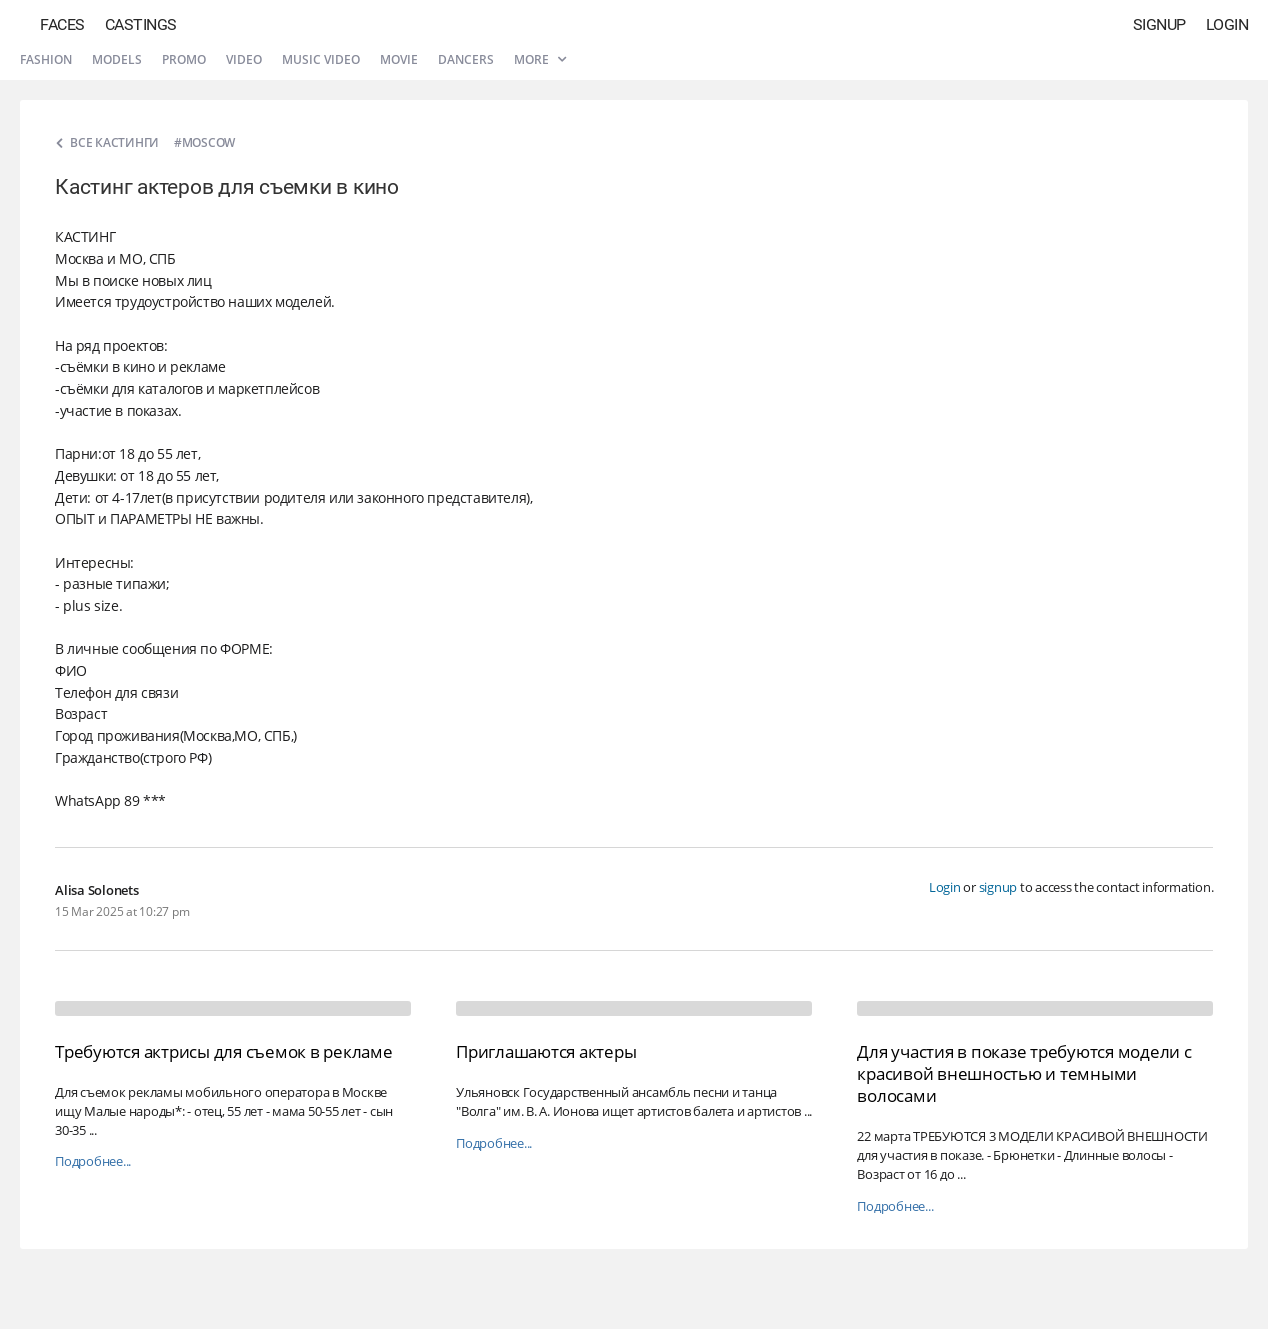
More (540, 59)
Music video (321, 59)
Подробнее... (93, 1161)
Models (117, 59)
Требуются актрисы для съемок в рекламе (224, 1051)
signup (998, 887)
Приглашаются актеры (546, 1051)
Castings (141, 24)
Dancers (466, 59)
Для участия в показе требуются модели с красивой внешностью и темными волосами (1024, 1073)
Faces (62, 24)
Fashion (46, 59)
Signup (1159, 24)
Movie (399, 59)
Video (244, 59)
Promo (184, 59)
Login (1227, 24)
